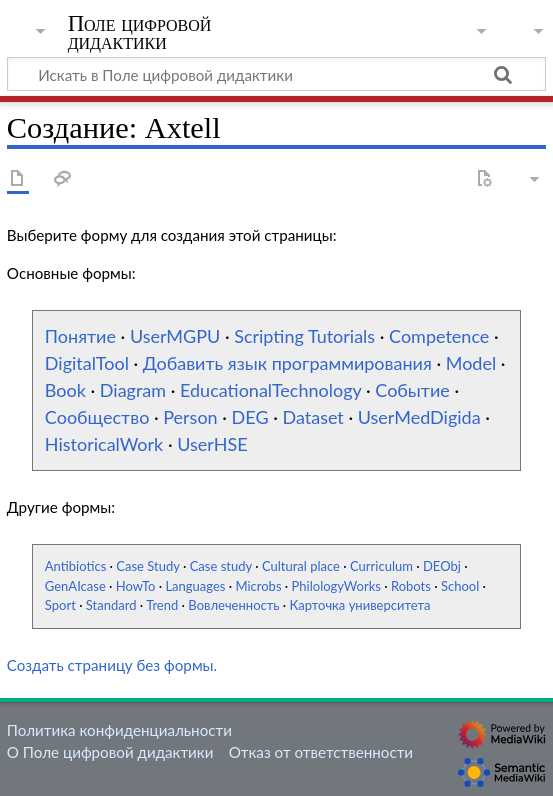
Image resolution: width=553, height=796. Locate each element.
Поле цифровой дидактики (140, 33)
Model (471, 363)
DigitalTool (87, 363)
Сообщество (97, 417)
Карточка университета (360, 605)
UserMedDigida (419, 417)
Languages (195, 586)
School (460, 586)
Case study (221, 566)
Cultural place (301, 566)
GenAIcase (75, 586)
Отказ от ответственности (321, 752)
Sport (60, 605)
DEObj (442, 566)
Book (65, 390)
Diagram (133, 390)
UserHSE (212, 444)
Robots (411, 586)
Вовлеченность (233, 605)
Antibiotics (75, 566)
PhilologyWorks (336, 586)
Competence (439, 336)
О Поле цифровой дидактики (110, 752)
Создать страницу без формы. (112, 665)
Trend (162, 605)
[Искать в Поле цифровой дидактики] (276, 74)
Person (190, 417)
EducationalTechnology (270, 390)
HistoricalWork (104, 444)
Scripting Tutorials (304, 336)
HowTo (136, 586)
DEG (250, 417)
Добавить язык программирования (287, 363)
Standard (111, 605)
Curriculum (381, 566)
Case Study (147, 566)
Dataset (312, 417)
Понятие (80, 336)
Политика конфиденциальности (119, 730)
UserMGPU (175, 336)
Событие (412, 390)
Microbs (258, 586)
